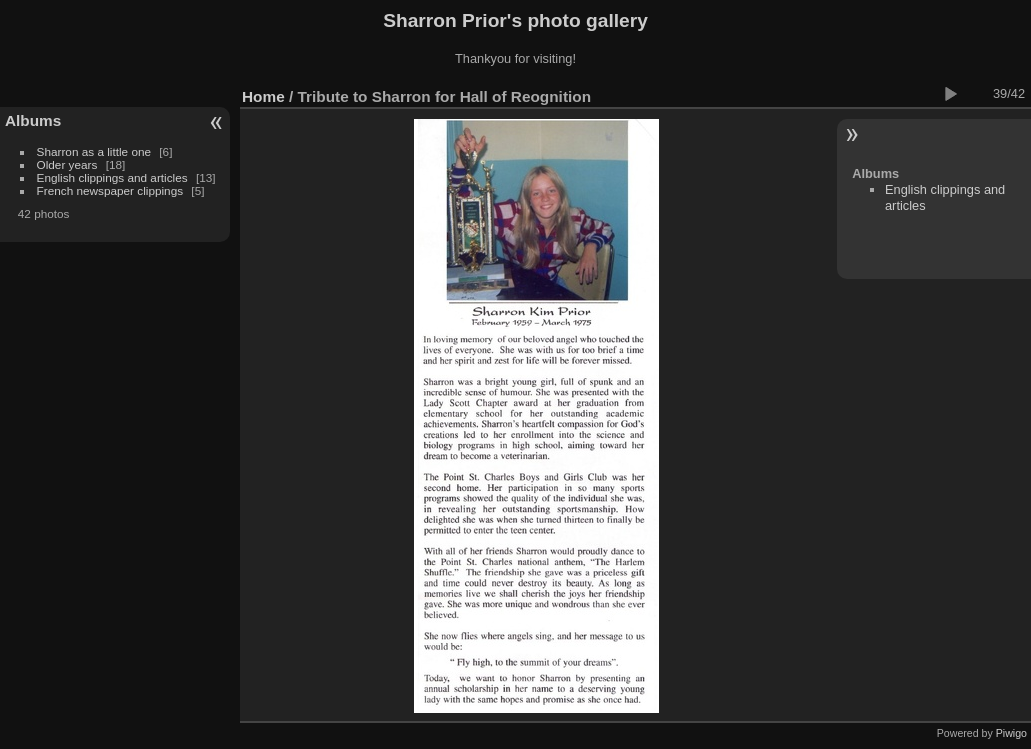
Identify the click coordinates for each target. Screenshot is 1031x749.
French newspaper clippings (110, 190)
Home (263, 96)
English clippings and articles (112, 177)
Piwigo (1011, 733)
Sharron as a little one (94, 151)
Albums (33, 120)
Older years (67, 164)
